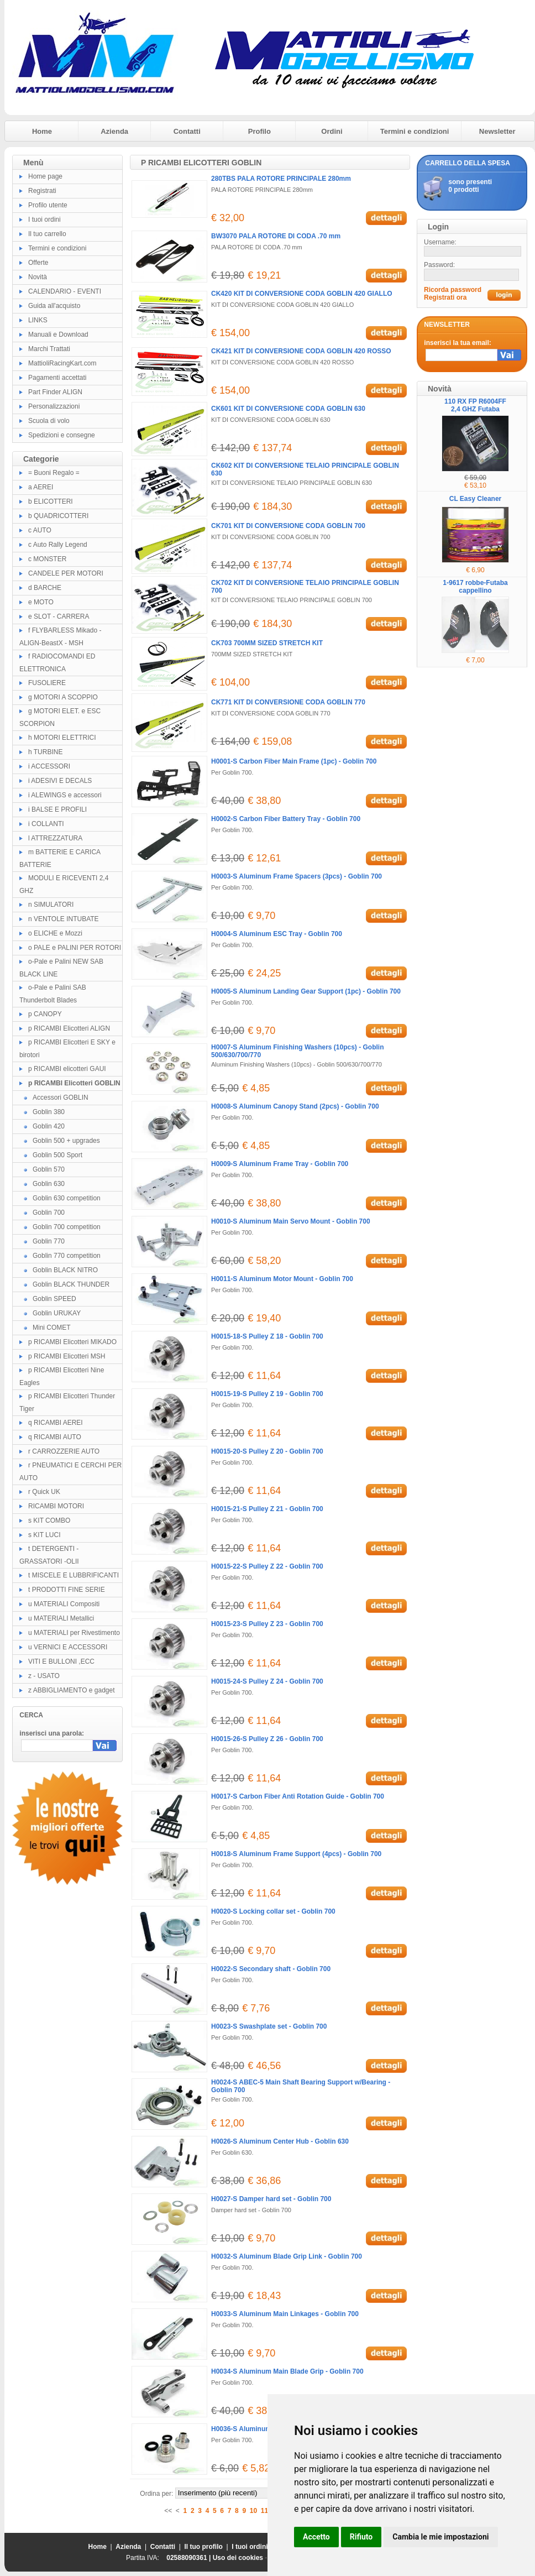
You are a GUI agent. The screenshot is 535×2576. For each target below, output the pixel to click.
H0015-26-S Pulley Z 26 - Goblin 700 (267, 1739)
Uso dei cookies (238, 2558)
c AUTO (39, 530)
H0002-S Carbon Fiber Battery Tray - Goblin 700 (285, 819)
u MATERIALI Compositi (63, 1604)
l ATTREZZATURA (55, 838)
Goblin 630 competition (67, 1198)
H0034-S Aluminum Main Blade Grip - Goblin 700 (287, 2371)
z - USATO (44, 1676)
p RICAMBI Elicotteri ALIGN (69, 1028)
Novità (37, 277)
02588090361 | (189, 2558)
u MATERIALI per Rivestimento (74, 1633)
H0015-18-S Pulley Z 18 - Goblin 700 (267, 1336)
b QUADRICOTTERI (58, 516)
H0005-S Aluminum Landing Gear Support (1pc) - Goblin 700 (306, 991)
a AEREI (40, 487)
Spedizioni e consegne (61, 435)
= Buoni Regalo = (54, 473)
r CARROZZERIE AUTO (63, 1451)
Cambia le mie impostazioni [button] (440, 2536)
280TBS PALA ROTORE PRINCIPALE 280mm (281, 178)
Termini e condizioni (414, 131)
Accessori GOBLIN (60, 1097)
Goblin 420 (49, 1126)
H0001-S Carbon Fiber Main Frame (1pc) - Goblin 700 (293, 761)
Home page (45, 176)
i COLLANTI (46, 824)
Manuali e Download (58, 334)
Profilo (259, 131)
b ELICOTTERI (50, 501)
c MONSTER (47, 559)
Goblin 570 (49, 1169)
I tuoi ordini (44, 219)
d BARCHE (44, 588)
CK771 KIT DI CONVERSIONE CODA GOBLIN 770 (288, 702)
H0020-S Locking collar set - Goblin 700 (273, 1911)
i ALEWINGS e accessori (65, 795)
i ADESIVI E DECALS (60, 781)
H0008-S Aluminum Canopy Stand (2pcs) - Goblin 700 (295, 1106)
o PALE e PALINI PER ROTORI (74, 948)
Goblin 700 (49, 1212)
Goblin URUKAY (57, 1313)
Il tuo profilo (204, 2547)
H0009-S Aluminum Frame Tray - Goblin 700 (279, 1164)
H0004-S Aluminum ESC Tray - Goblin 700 (276, 934)
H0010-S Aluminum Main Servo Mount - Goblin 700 (290, 1221)
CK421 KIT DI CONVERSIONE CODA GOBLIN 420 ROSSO (301, 351)
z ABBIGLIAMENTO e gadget (71, 1690)
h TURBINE (45, 752)
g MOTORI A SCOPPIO (63, 697)
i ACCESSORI (49, 766)
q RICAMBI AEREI (55, 1423)
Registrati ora (445, 297)
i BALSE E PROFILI (57, 809)
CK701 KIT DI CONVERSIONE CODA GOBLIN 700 (288, 526)
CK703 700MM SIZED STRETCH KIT (267, 643)
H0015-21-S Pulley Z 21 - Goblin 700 (267, 1509)
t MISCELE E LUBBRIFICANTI (73, 1575)
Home (42, 131)
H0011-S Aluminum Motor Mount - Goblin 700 (282, 1279)
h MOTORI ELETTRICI (62, 737)
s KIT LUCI (44, 1535)
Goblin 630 (49, 1184)
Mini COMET (52, 1327)
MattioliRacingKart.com (62, 363)
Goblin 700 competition (67, 1227)
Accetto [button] (316, 2536)
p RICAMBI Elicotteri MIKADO (72, 1342)
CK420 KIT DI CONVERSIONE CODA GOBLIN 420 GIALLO (301, 293)
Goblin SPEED (54, 1299)
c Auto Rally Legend (57, 544)
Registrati (42, 191)
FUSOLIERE (47, 683)
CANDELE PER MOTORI (65, 573)
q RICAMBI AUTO (54, 1437)
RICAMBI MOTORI (56, 1506)
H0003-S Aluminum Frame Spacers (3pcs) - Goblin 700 (296, 876)
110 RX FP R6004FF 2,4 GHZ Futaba (475, 405)
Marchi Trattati (49, 349)
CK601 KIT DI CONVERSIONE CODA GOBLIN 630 (288, 408)
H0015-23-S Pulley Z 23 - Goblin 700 (267, 1624)
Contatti (187, 131)
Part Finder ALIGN (55, 392)
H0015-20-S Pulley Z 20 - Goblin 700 (267, 1451)
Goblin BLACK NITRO (65, 1270)
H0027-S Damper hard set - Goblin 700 (271, 2199)
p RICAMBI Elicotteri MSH (66, 1356)
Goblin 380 (49, 1112)
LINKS (38, 320)
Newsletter (497, 131)
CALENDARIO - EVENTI (64, 291)
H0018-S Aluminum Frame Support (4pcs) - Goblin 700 (296, 1854)
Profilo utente (47, 205)
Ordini (331, 131)
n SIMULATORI (51, 904)
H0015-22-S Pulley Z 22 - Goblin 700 (267, 1566)
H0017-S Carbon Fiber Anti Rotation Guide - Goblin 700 (297, 1796)
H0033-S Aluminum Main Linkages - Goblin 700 (285, 2314)
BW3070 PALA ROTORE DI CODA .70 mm (275, 236)
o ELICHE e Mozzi (55, 933)
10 (253, 2511)
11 (264, 2511)
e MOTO (41, 602)
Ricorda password (452, 290)
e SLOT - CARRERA (58, 616)
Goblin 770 (49, 1241)
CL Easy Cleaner (475, 499)
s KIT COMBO (49, 1520)
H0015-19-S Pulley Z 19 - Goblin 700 (267, 1394)
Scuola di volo (49, 421)
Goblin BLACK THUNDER (71, 1284)
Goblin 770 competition (67, 1256)
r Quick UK (44, 1492)
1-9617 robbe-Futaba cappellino (475, 586)
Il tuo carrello (47, 234)
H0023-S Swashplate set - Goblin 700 (269, 2026)
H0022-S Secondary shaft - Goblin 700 (271, 1969)
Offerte (38, 263)
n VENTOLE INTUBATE (63, 919)
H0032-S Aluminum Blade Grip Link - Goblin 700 (286, 2256)
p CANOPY (45, 1014)
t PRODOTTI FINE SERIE (66, 1589)
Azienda (114, 131)
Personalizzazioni (54, 406)
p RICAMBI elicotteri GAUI (67, 1069)
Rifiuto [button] (361, 2536)
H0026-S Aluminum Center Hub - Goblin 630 (280, 2141)
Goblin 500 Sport (57, 1155)
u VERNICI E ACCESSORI (67, 1647)
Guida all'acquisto (54, 306)
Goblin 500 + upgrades (66, 1141)
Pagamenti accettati (57, 378)
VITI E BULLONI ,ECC (61, 1661)
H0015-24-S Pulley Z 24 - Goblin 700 (267, 1681)
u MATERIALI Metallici (61, 1618)
